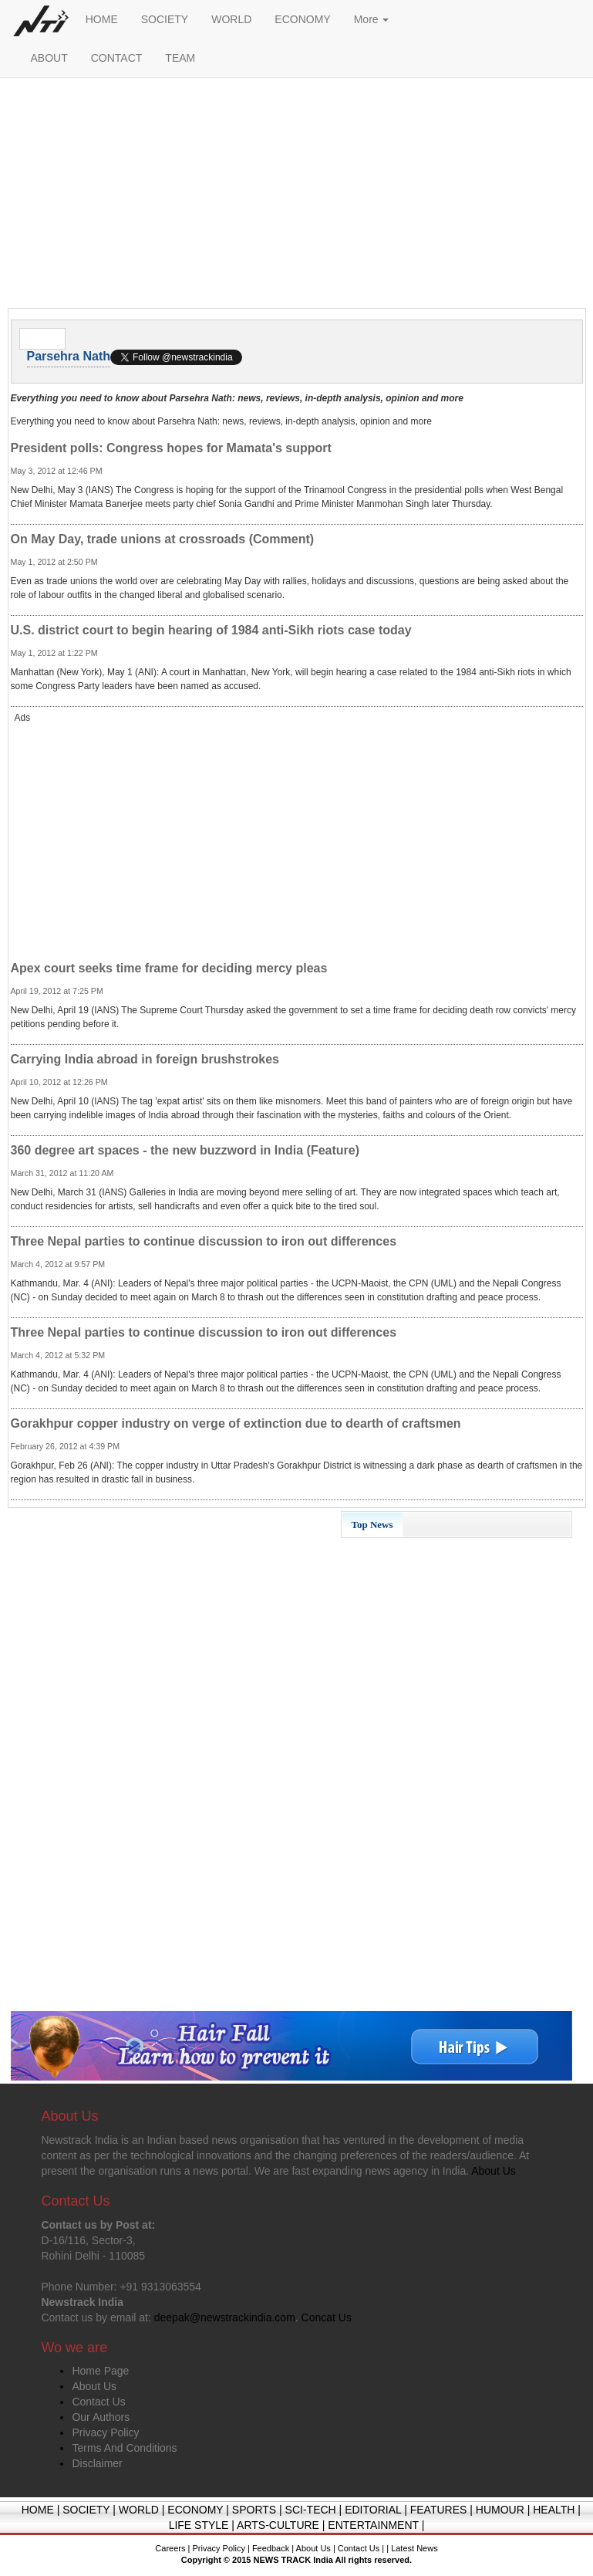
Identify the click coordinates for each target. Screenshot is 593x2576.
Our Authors (101, 2417)
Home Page (100, 2371)
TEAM (180, 58)
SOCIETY (164, 19)
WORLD (231, 19)
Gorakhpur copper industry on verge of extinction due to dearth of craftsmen (236, 1423)
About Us (94, 2386)
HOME (102, 19)
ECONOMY (302, 19)
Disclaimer (97, 2463)
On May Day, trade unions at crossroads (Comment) (163, 539)
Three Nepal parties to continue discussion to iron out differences (204, 1241)
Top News (372, 1524)
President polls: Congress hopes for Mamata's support (171, 448)
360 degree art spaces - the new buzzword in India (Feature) (185, 1150)
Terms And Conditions (124, 2448)
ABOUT (49, 58)
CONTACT (117, 58)
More (371, 19)
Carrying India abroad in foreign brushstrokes (145, 1059)
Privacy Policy (105, 2432)
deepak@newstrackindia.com (224, 2317)
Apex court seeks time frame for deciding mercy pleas (169, 968)
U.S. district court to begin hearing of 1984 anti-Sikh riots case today (211, 630)
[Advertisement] (297, 197)
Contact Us (98, 2401)
